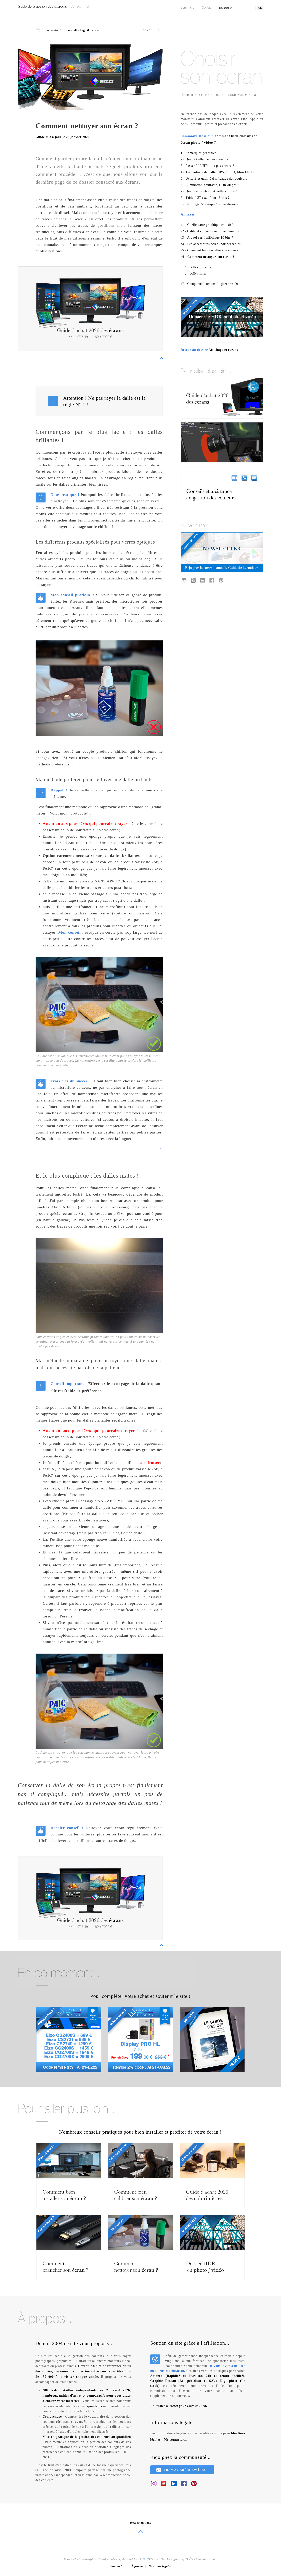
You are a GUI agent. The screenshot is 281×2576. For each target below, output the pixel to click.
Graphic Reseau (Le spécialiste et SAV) (183, 2381)
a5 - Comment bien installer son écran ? (209, 250)
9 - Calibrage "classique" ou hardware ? (209, 204)
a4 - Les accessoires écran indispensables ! (212, 244)
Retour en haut (140, 2522)
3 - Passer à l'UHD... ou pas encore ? (207, 165)
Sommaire (53, 30)
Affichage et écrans (224, 350)
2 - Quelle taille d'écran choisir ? (205, 159)
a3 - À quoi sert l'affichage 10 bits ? (207, 237)
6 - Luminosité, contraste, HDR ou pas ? (210, 185)
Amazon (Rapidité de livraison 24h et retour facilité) (197, 2376)
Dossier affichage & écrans (80, 30)
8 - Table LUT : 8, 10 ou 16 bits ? (205, 197)
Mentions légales (160, 2566)
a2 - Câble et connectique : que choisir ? (210, 231)
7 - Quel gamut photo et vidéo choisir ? (209, 191)
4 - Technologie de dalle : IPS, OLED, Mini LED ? (217, 172)
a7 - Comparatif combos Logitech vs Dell (211, 284)
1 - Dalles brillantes (198, 267)
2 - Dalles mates (195, 273)
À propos (137, 2566)
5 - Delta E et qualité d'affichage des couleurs (214, 178)
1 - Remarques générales (198, 153)
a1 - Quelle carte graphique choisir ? (207, 225)
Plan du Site (119, 2566)
